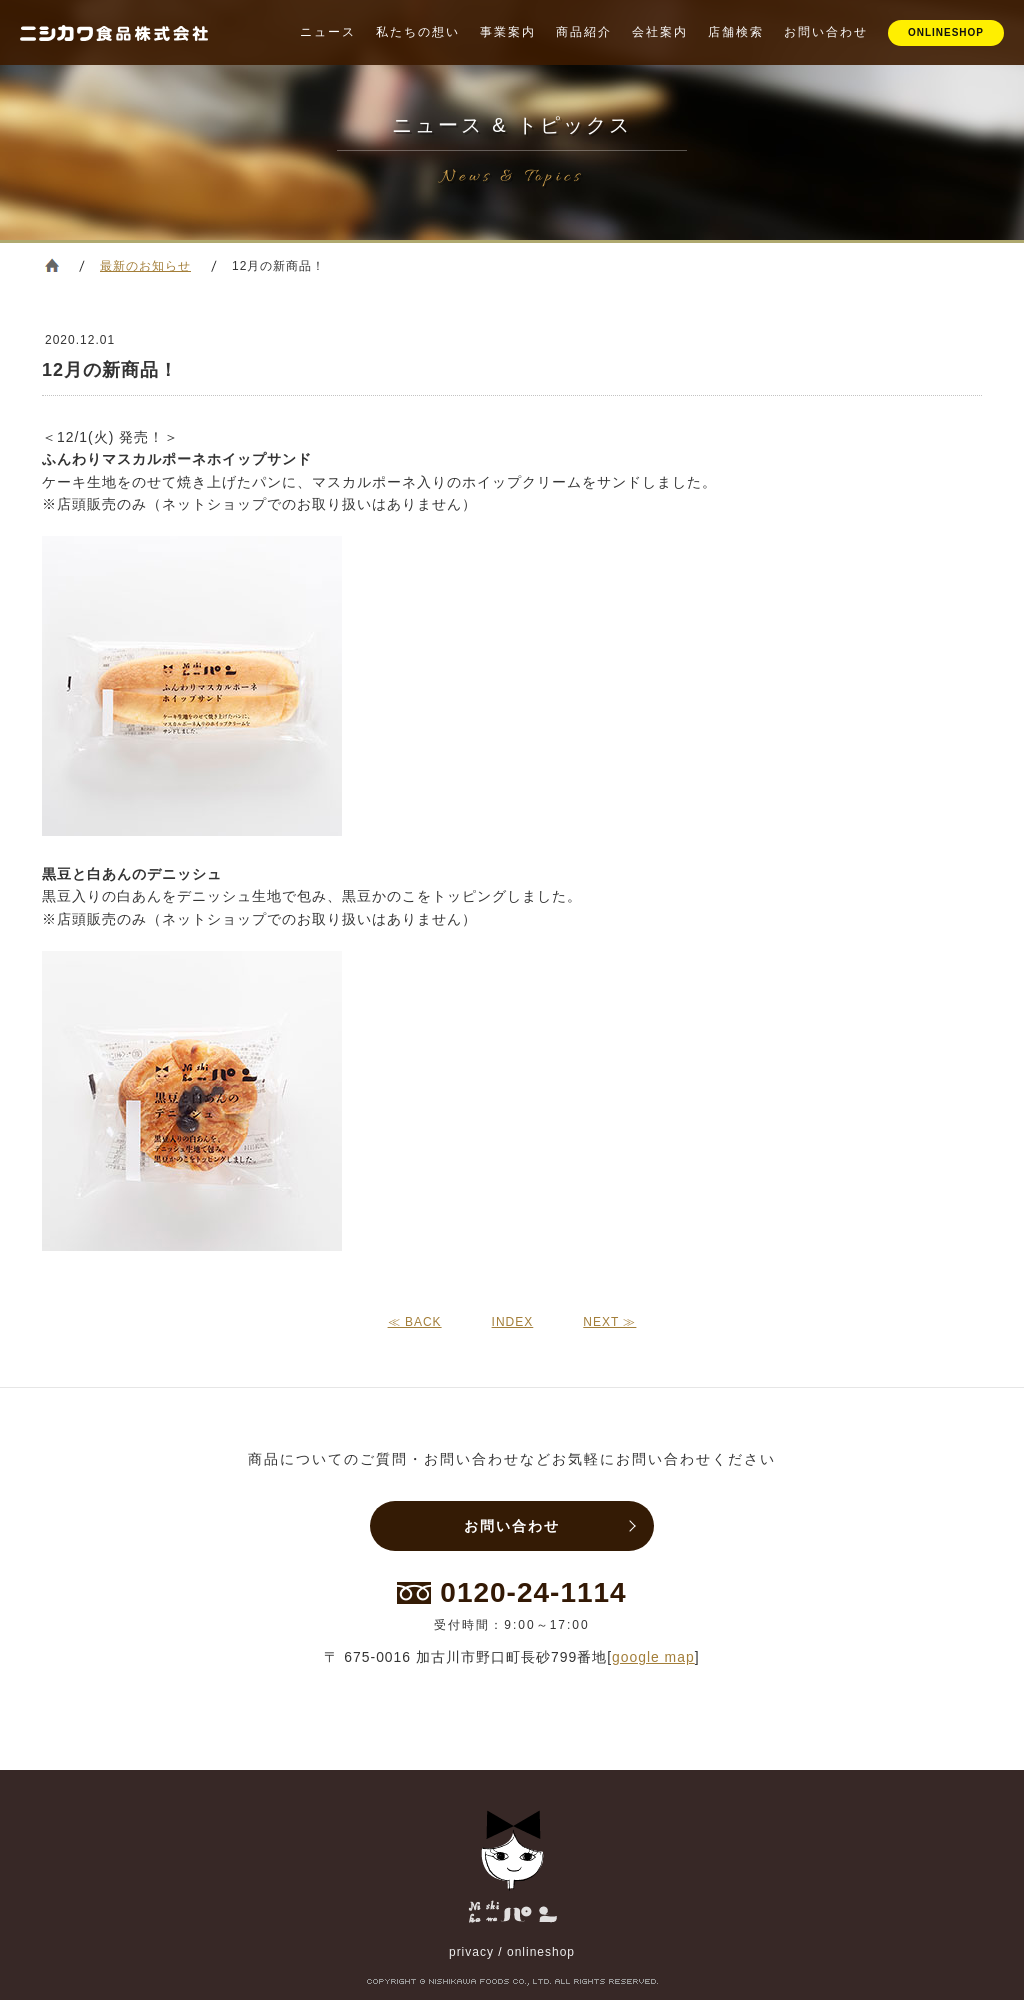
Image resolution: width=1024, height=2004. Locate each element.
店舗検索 (736, 32)
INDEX (513, 1322)
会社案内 (660, 32)
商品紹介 (584, 32)
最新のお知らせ (145, 266)
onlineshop (541, 1956)
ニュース (328, 32)
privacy (471, 1956)
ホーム (52, 265)
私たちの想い (418, 32)
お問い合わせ (826, 32)
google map (653, 1661)
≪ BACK (415, 1322)
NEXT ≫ (609, 1322)
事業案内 (508, 32)
